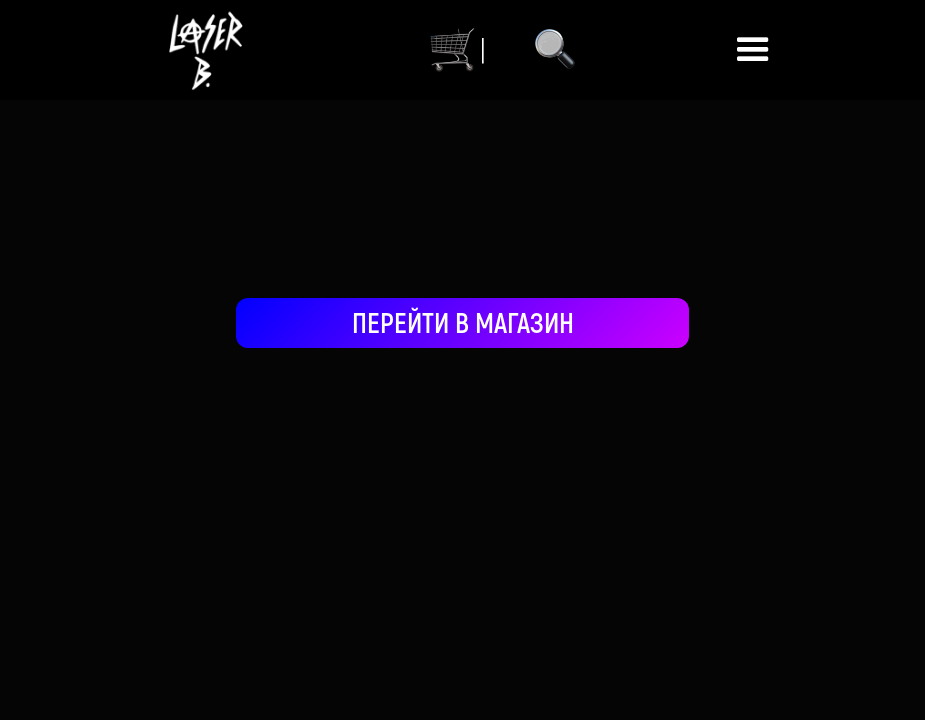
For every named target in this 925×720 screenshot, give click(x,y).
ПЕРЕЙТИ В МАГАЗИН (463, 322)
